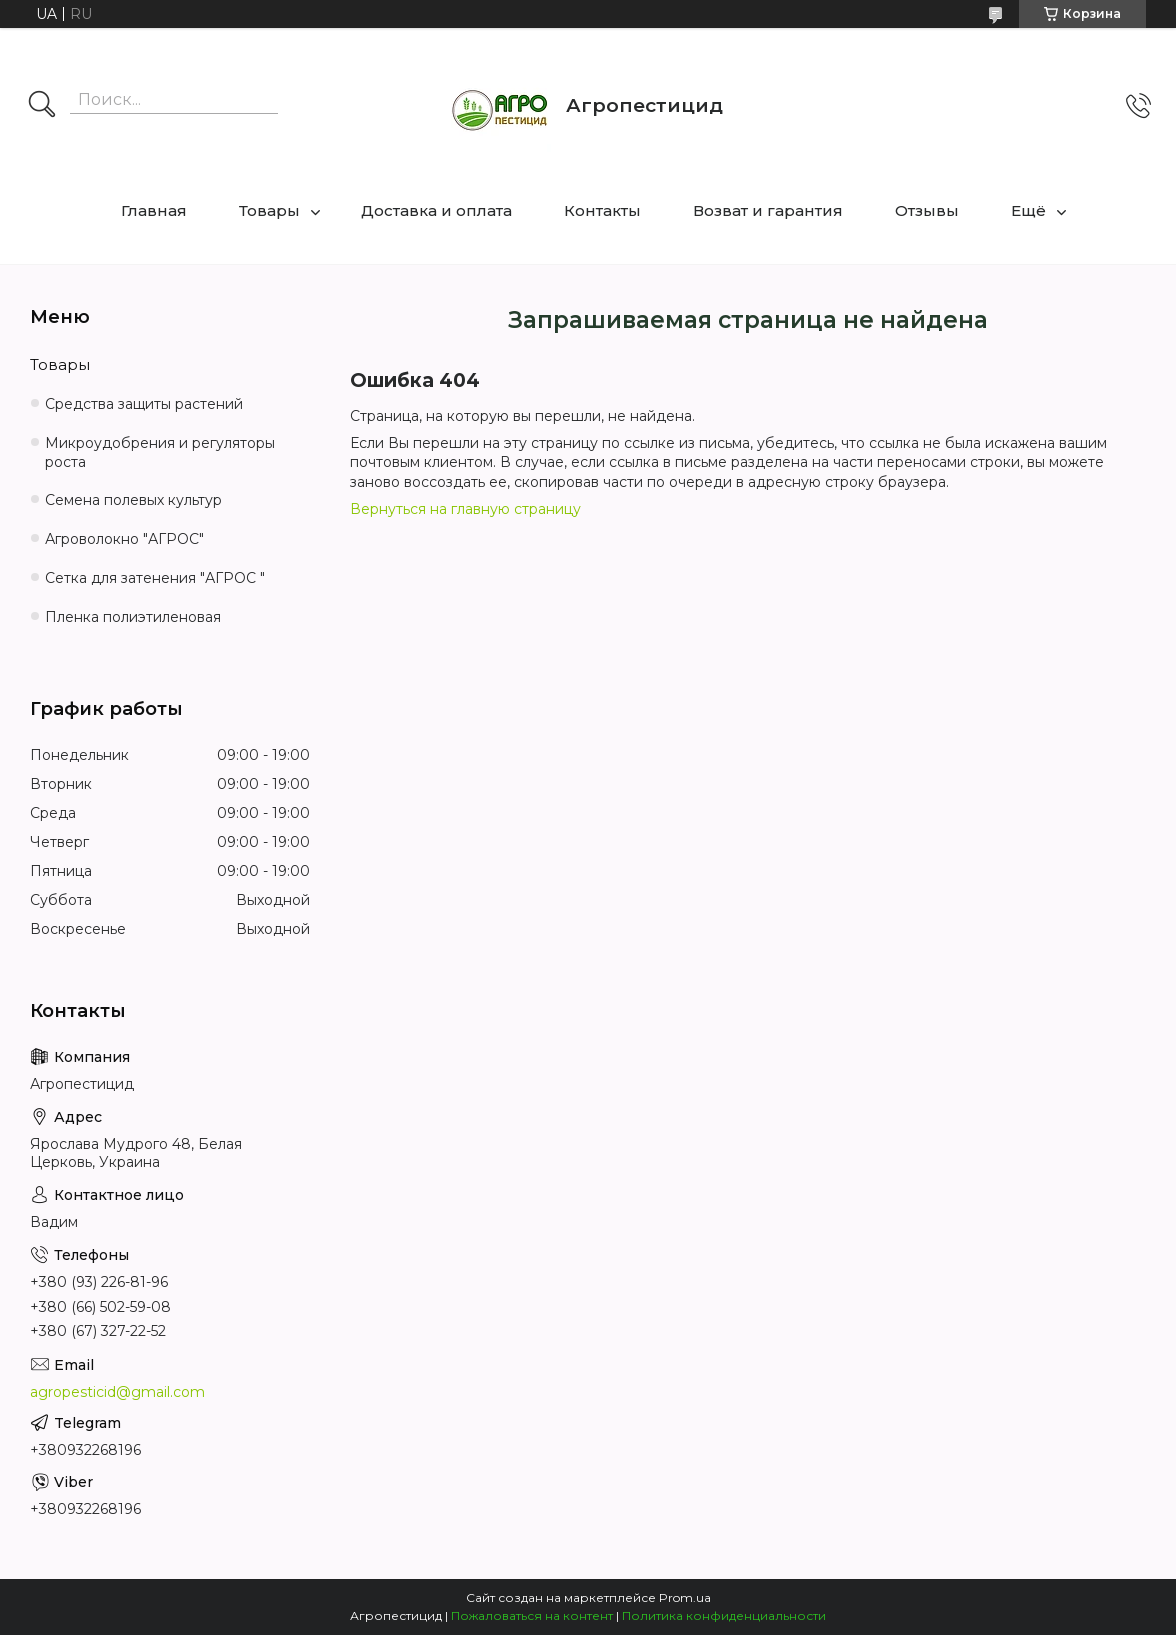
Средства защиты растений (144, 404)
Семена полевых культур (133, 500)
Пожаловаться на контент (532, 1615)
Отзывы (927, 210)
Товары (269, 210)
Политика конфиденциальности (724, 1615)
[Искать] (42, 106)
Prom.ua (685, 1597)
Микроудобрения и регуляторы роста (160, 452)
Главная (154, 210)
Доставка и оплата (436, 210)
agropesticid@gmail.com (117, 1392)
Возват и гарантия (768, 210)
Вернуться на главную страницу (465, 509)
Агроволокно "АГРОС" (124, 539)
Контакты (602, 210)
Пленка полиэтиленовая (133, 617)
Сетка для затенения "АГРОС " (155, 578)
